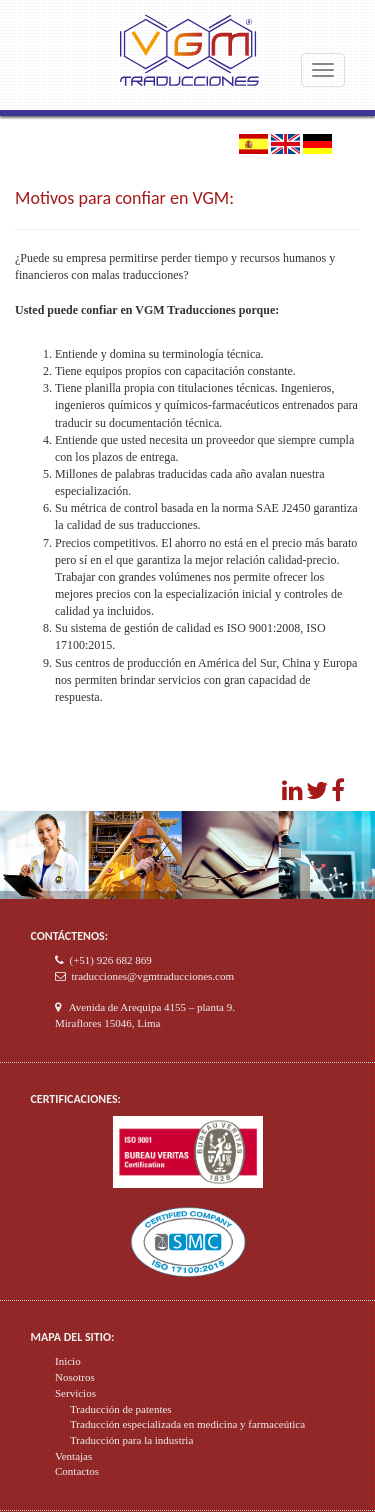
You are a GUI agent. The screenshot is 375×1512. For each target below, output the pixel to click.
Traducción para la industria (131, 1440)
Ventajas (73, 1456)
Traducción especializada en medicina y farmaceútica (187, 1424)
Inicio (68, 1361)
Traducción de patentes (121, 1409)
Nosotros (75, 1377)
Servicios (75, 1393)
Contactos (77, 1471)
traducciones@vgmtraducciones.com (153, 976)
